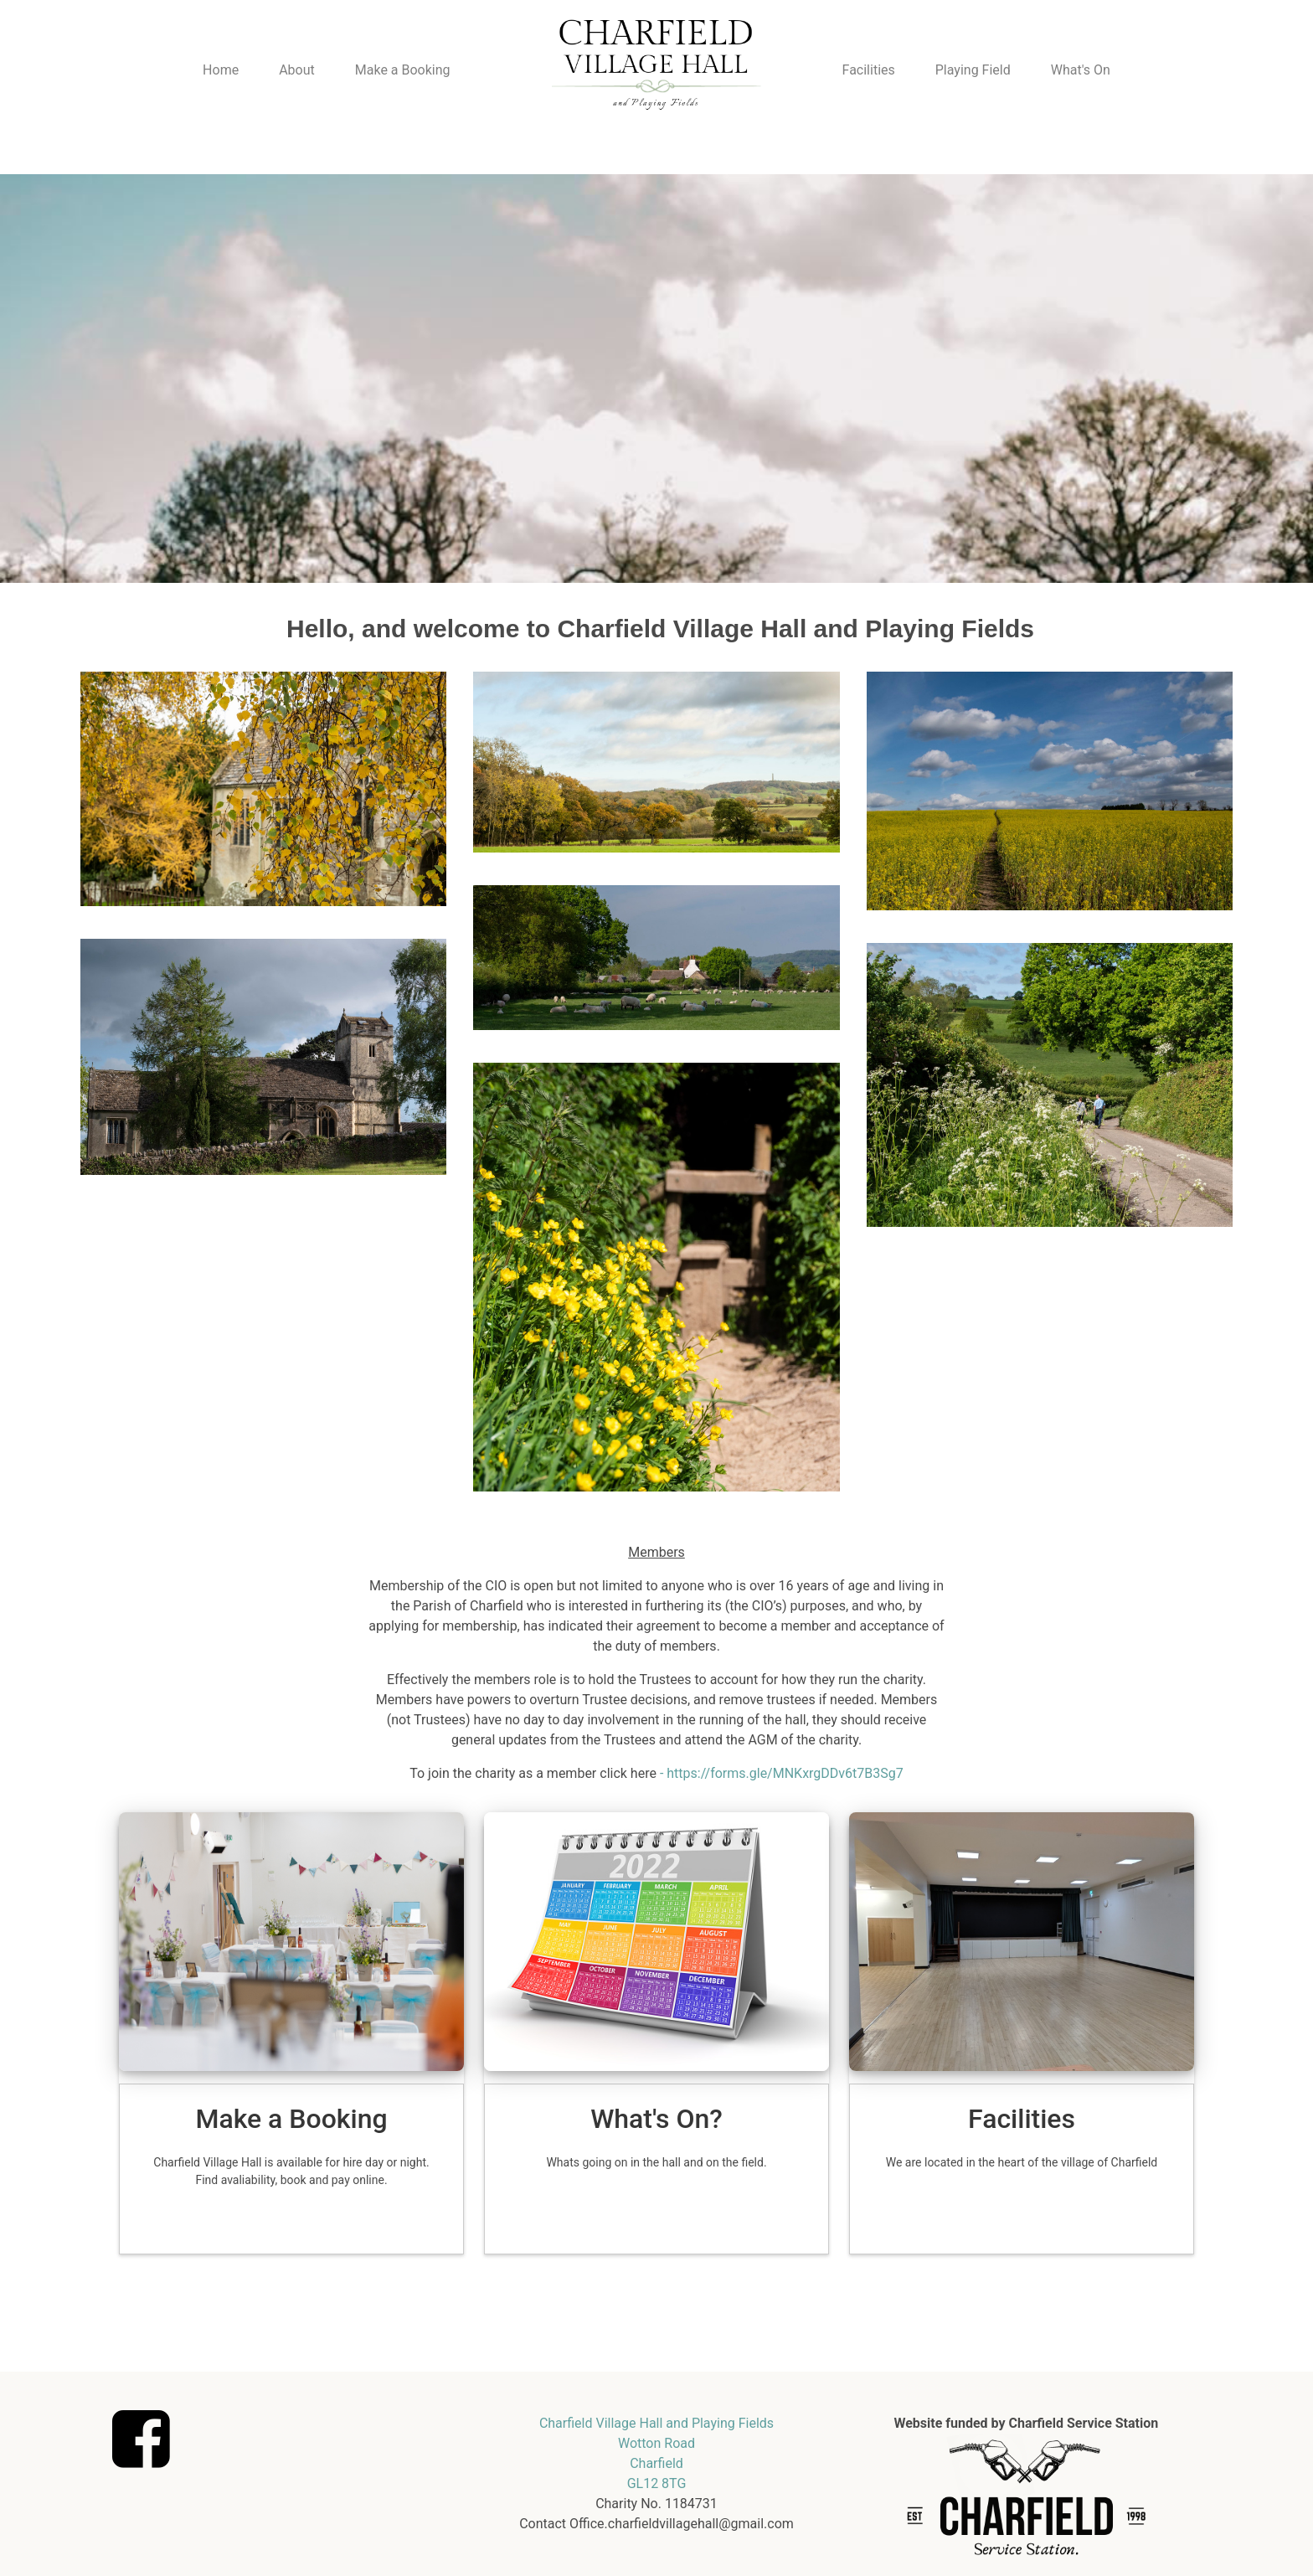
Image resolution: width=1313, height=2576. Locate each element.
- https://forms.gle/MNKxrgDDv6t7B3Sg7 (782, 1773)
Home (221, 70)
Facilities (868, 70)
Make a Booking (403, 70)
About (297, 70)
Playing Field (973, 70)
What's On (1080, 70)
